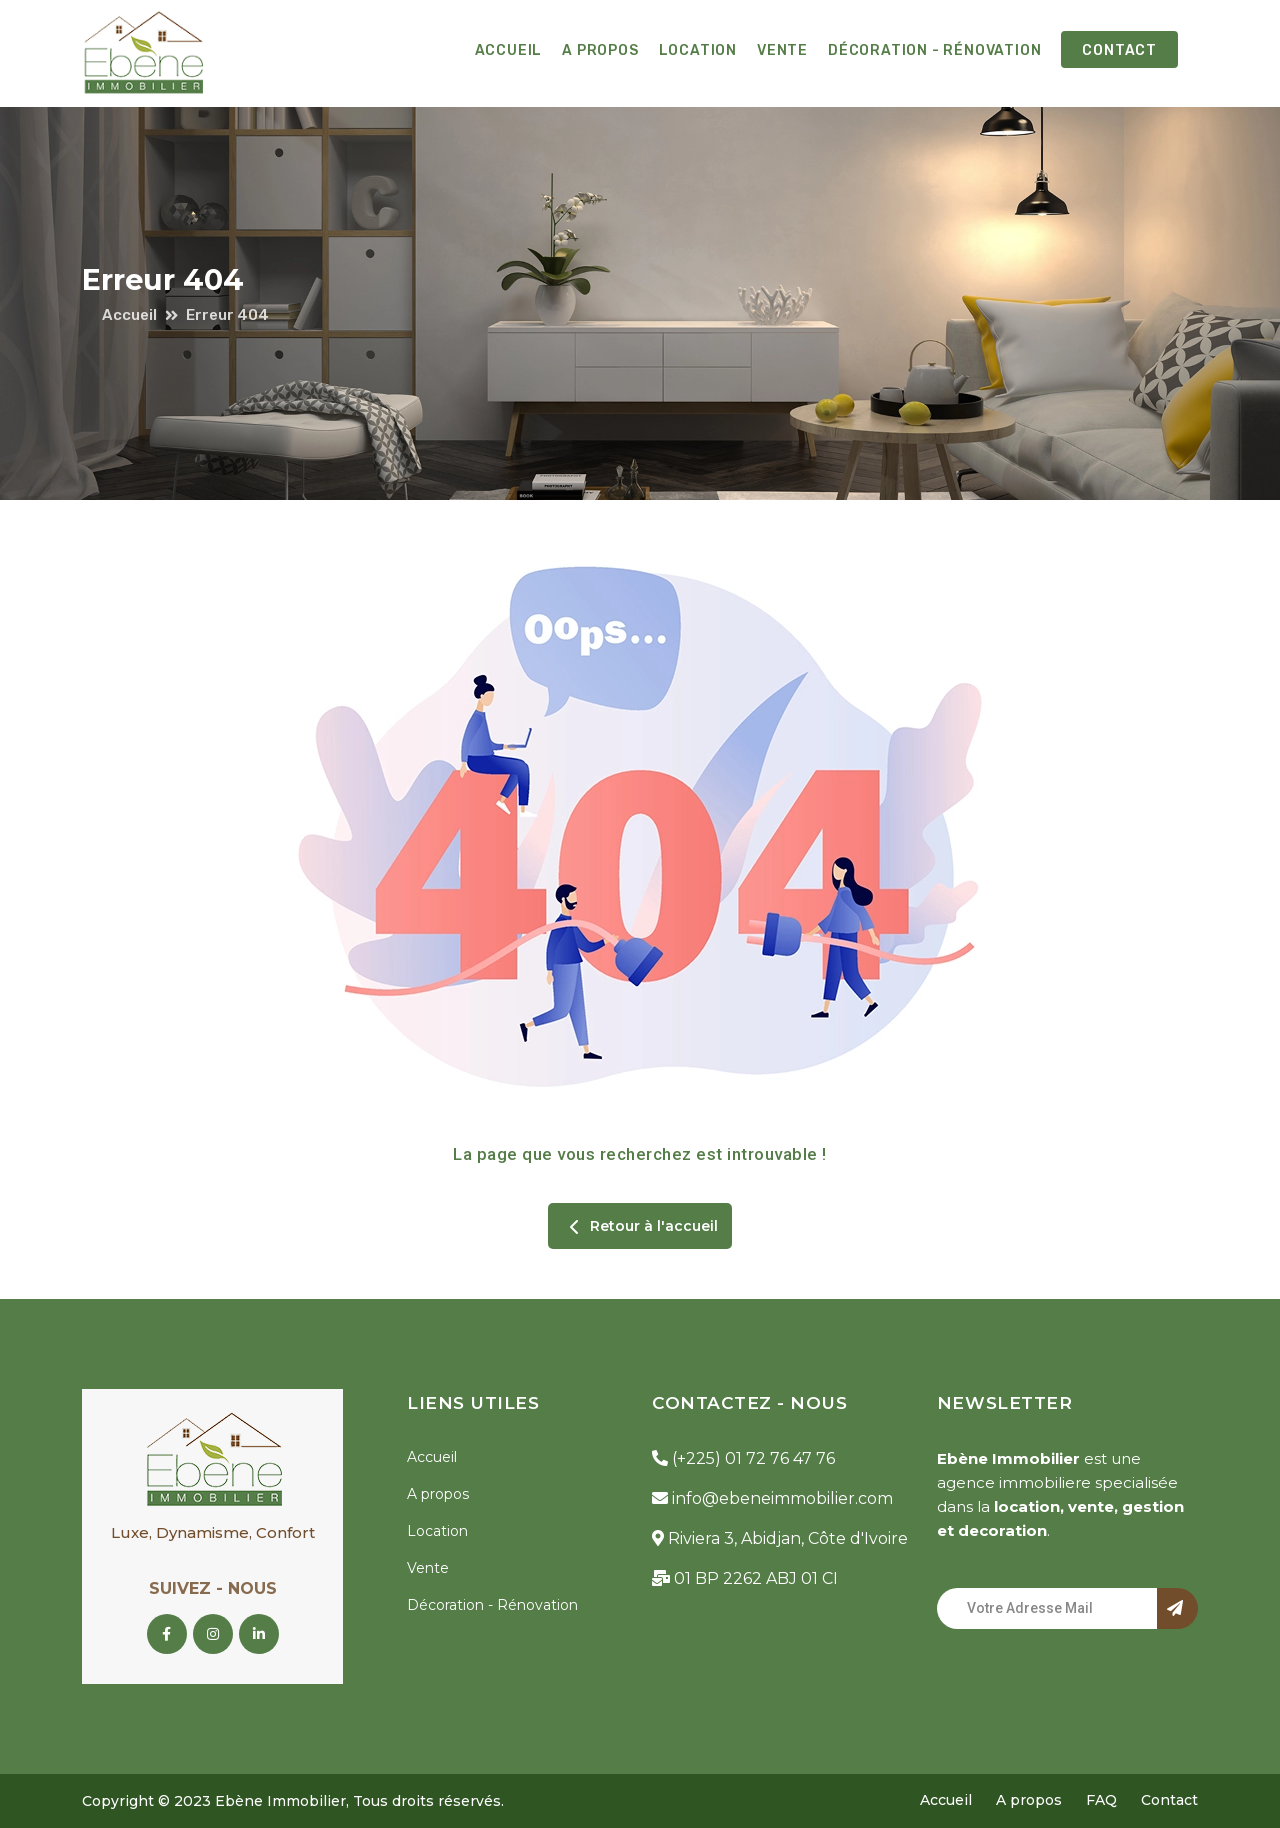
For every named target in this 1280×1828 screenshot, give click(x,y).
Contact (1119, 50)
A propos (600, 50)
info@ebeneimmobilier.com (772, 1498)
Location (698, 50)
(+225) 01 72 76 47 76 (743, 1458)
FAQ (1101, 1800)
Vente (782, 50)
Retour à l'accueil (640, 1227)
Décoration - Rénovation (934, 50)
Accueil (509, 50)
